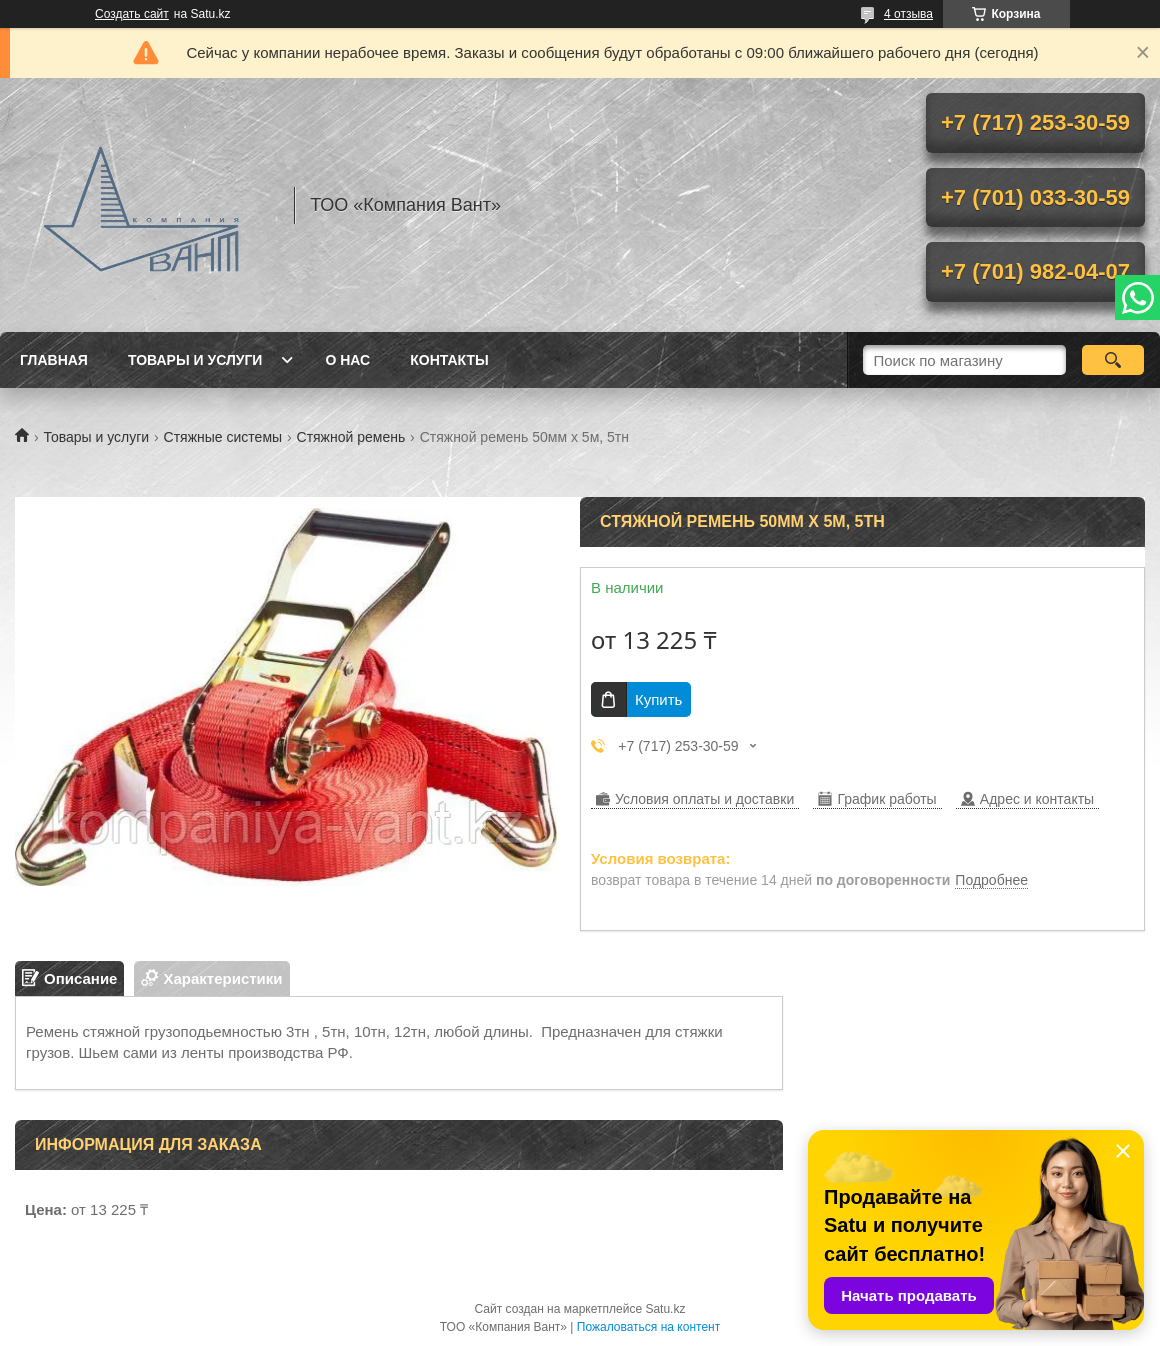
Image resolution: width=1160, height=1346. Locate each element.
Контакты (449, 360)
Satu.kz (665, 1309)
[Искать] (1113, 360)
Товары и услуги (195, 360)
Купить (658, 699)
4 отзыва (908, 14)
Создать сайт (132, 14)
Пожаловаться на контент (648, 1327)
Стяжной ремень (351, 437)
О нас (347, 360)
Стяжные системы (223, 437)
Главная (54, 360)
